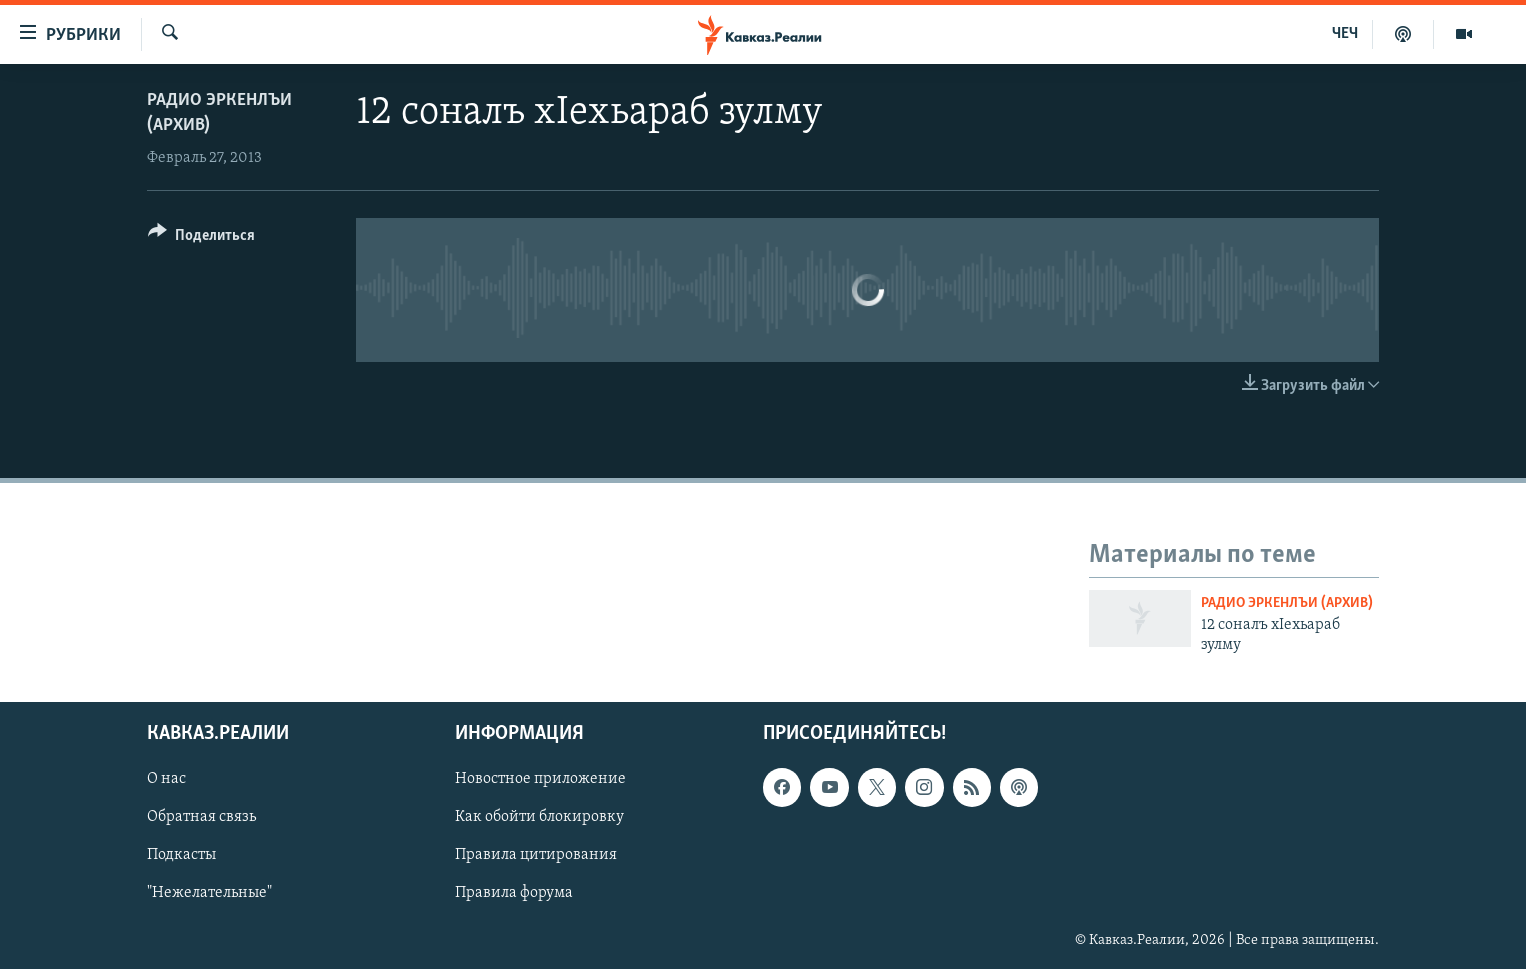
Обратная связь (201, 817)
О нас (166, 779)
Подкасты (181, 855)
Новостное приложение (540, 779)
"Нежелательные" (209, 893)
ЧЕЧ (1345, 34)
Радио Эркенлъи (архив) (1287, 603)
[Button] (201, 238)
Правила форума (514, 893)
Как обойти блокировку (539, 817)
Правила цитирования (536, 855)
